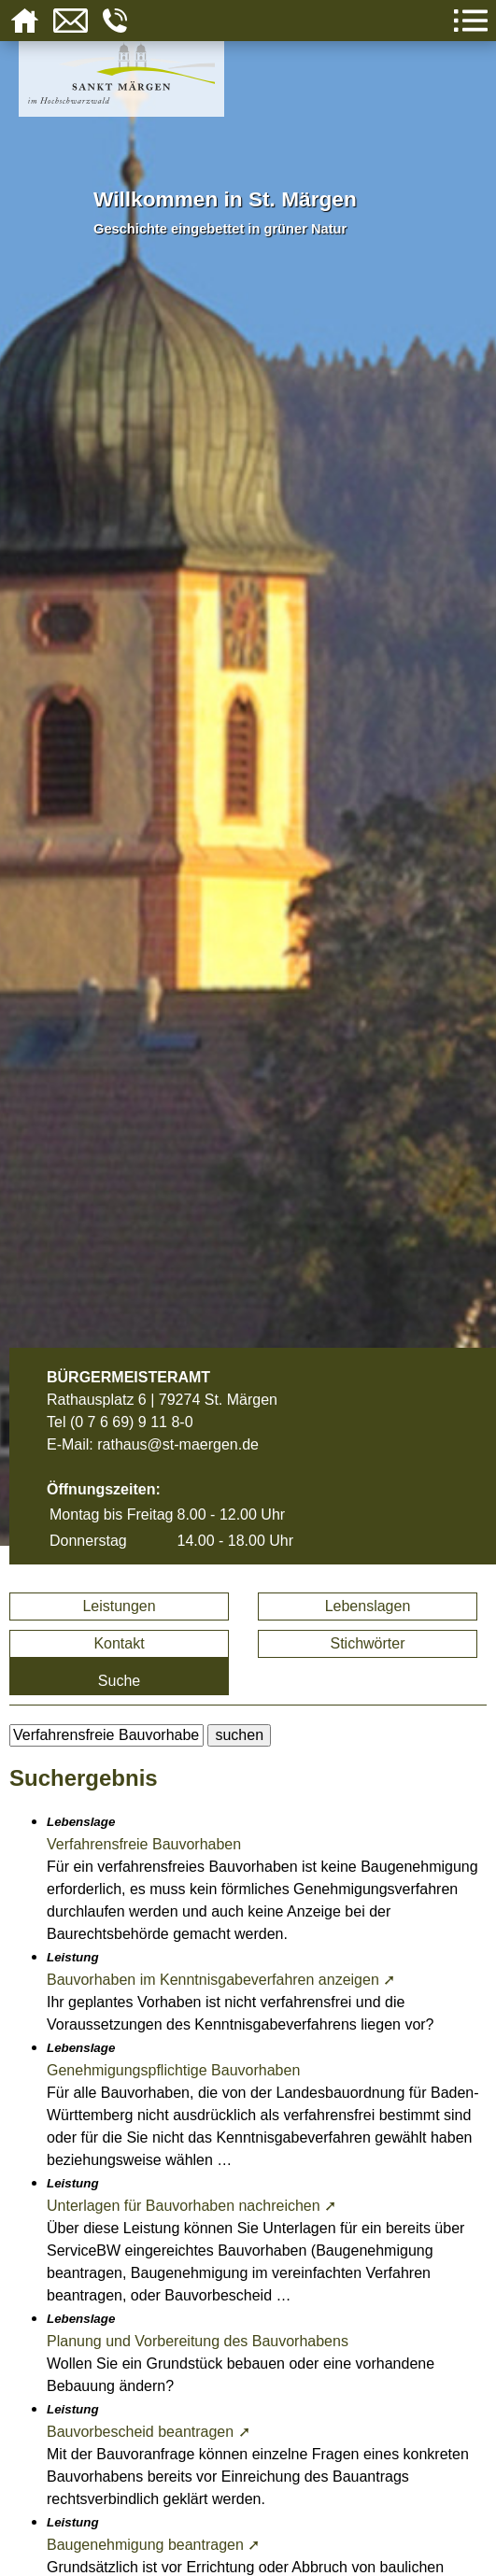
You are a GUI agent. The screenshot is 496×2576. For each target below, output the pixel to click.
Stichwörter (367, 1643)
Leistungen (118, 1606)
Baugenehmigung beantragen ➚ (153, 2545)
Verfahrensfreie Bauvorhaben (144, 1844)
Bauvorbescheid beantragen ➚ (148, 2432)
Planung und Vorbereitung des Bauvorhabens (197, 2341)
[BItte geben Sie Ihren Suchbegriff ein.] (106, 1735)
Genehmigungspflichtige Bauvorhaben (173, 2070)
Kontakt (118, 1643)
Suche (119, 1681)
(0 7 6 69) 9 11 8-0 (131, 1422)
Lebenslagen (368, 1606)
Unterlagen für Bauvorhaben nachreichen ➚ (191, 2206)
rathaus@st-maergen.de (178, 1444)
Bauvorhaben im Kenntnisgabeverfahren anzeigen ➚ (221, 1980)
